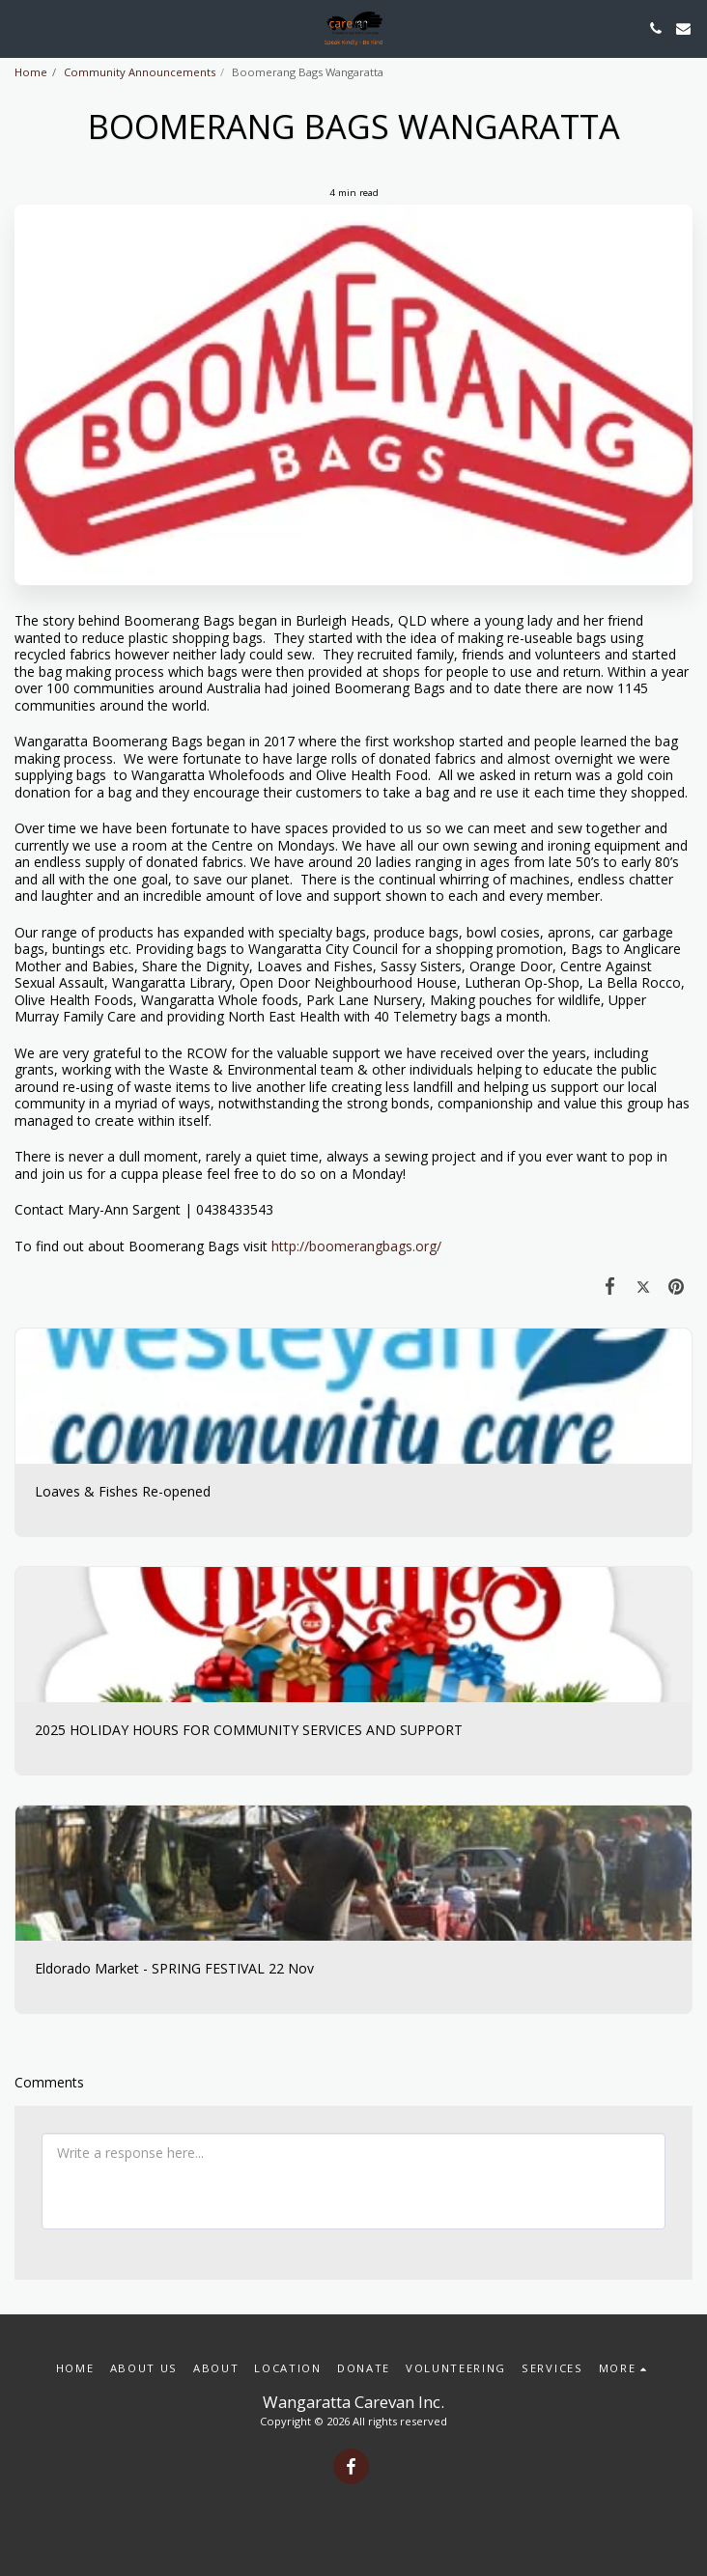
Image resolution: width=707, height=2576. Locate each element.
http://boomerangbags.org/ (356, 1246)
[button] (21, 27)
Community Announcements (139, 72)
